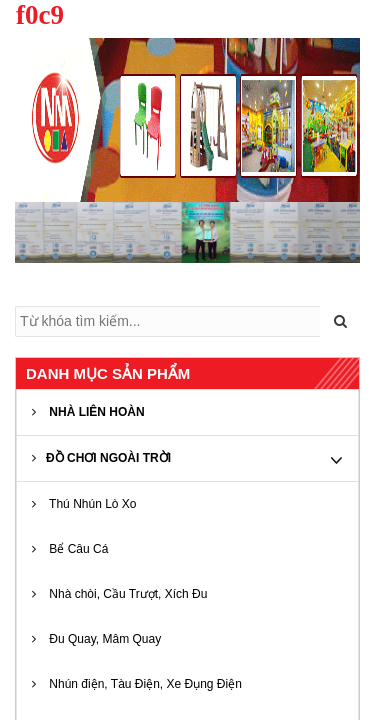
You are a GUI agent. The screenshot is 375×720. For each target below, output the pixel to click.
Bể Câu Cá (70, 549)
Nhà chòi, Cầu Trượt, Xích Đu (119, 594)
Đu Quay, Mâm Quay (96, 639)
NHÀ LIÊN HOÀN (88, 412)
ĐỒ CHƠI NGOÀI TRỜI (101, 458)
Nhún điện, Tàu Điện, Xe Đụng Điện (137, 684)
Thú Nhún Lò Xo (84, 504)
